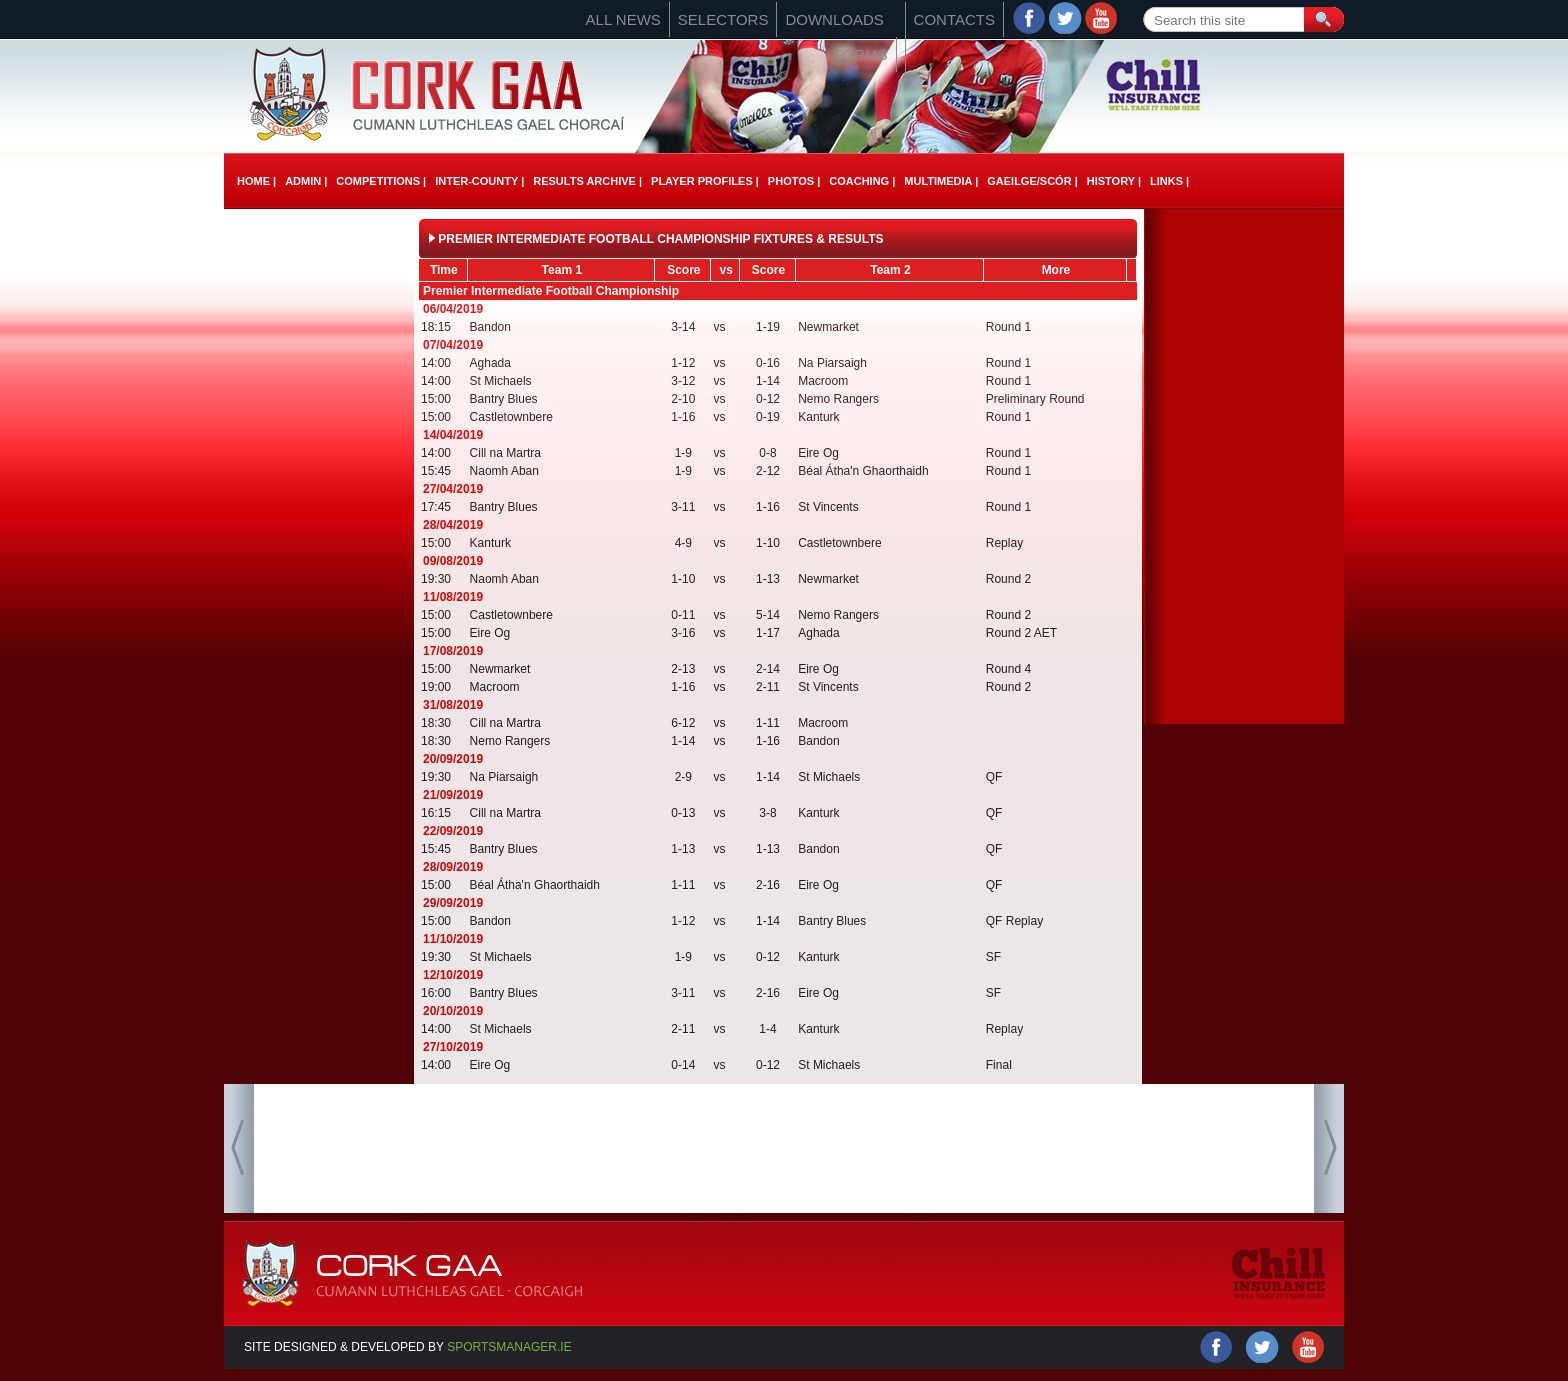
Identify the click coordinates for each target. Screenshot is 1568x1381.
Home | (256, 181)
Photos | (794, 181)
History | (1114, 181)
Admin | (306, 181)
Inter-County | (479, 181)
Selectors (723, 19)
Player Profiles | (705, 181)
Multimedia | (941, 181)
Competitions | (381, 181)
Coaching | (862, 181)
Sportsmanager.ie (509, 1347)
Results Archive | (587, 181)
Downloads (834, 19)
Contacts (954, 19)
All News (623, 19)
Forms (860, 54)
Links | (1169, 181)
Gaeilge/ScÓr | (1032, 181)
